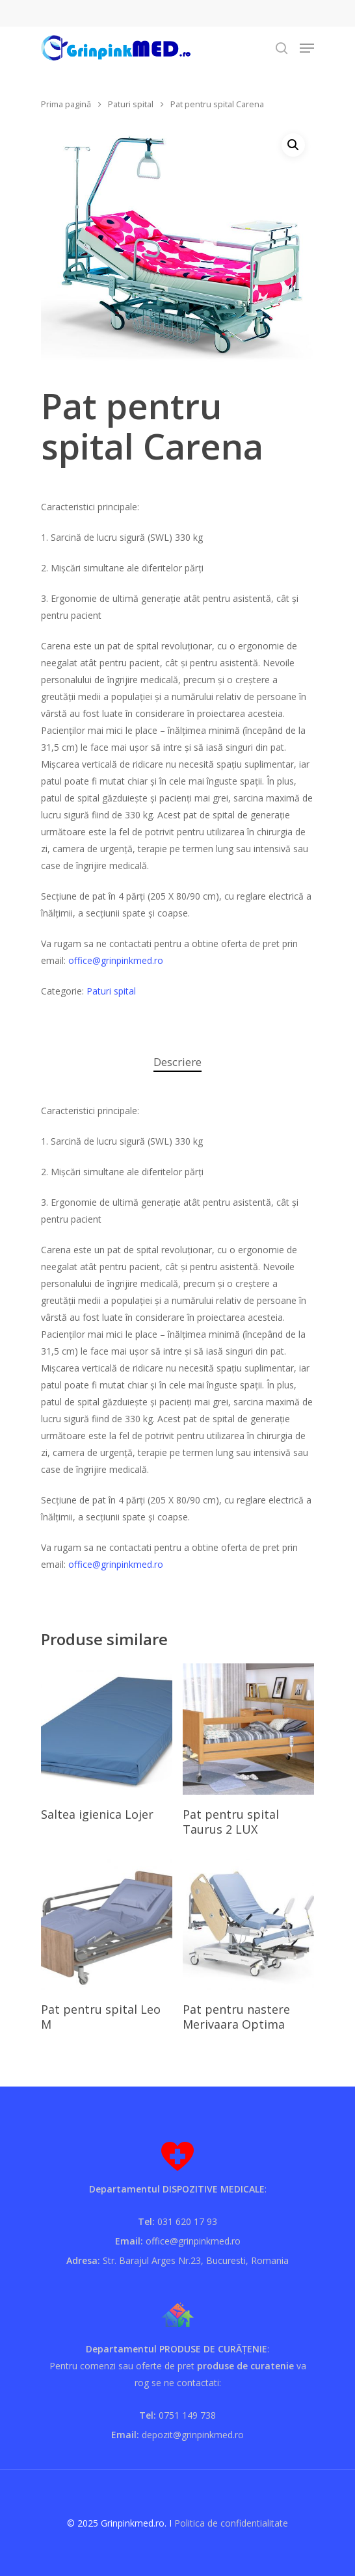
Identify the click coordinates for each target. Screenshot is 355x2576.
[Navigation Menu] (307, 48)
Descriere (177, 1061)
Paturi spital (130, 104)
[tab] (177, 1062)
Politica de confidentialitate (231, 2523)
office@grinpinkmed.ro (115, 960)
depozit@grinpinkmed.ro (193, 2434)
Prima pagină (66, 104)
